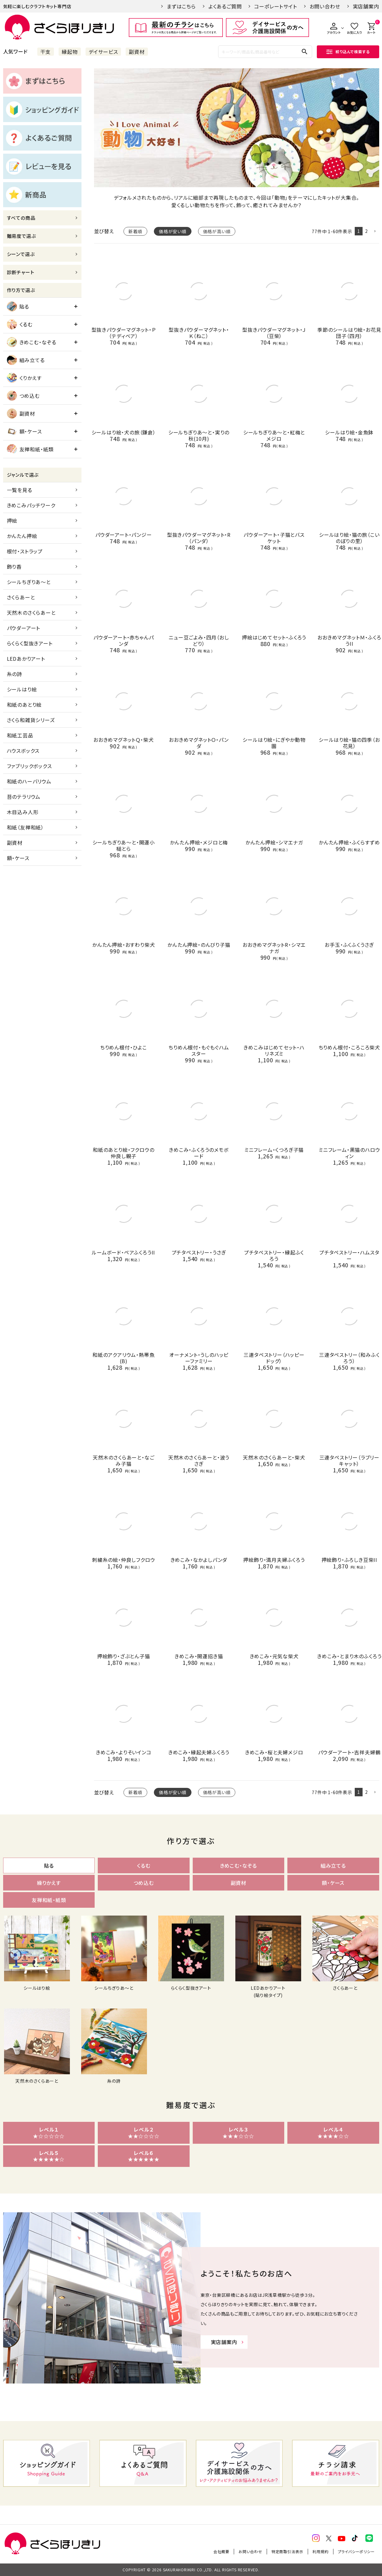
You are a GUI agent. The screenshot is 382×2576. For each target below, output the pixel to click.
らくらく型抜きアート (30, 643)
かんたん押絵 (22, 536)
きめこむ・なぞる (31, 342)
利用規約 (320, 2551)
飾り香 (14, 566)
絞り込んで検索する (347, 51)
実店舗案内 (366, 6)
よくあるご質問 (225, 6)
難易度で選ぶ (21, 236)
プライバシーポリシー (356, 2551)
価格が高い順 (217, 231)
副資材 (136, 51)
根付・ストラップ (25, 551)
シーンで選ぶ (21, 254)
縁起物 (69, 51)
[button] (374, 231)
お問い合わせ (325, 6)
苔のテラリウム (24, 796)
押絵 (12, 520)
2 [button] (366, 231)
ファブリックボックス (29, 766)
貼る (18, 306)
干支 (45, 51)
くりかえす (24, 378)
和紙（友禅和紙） (25, 827)
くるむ (20, 324)
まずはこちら (181, 6)
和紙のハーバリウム (29, 781)
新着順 (135, 231)
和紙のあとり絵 (24, 704)
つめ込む (23, 396)
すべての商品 (21, 217)
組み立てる (26, 360)
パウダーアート (23, 628)
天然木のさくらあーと (31, 612)
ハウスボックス (23, 750)
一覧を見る (19, 490)
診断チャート (20, 272)
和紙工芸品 (20, 735)
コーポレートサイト (275, 6)
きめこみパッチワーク (31, 505)
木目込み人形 (23, 812)
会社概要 (221, 2551)
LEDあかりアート (26, 658)
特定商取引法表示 (287, 2551)
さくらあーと (21, 597)
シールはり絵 (22, 689)
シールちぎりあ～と (29, 582)
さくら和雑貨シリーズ (31, 720)
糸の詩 (14, 674)
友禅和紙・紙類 (30, 449)
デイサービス (103, 51)
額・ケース (24, 431)
